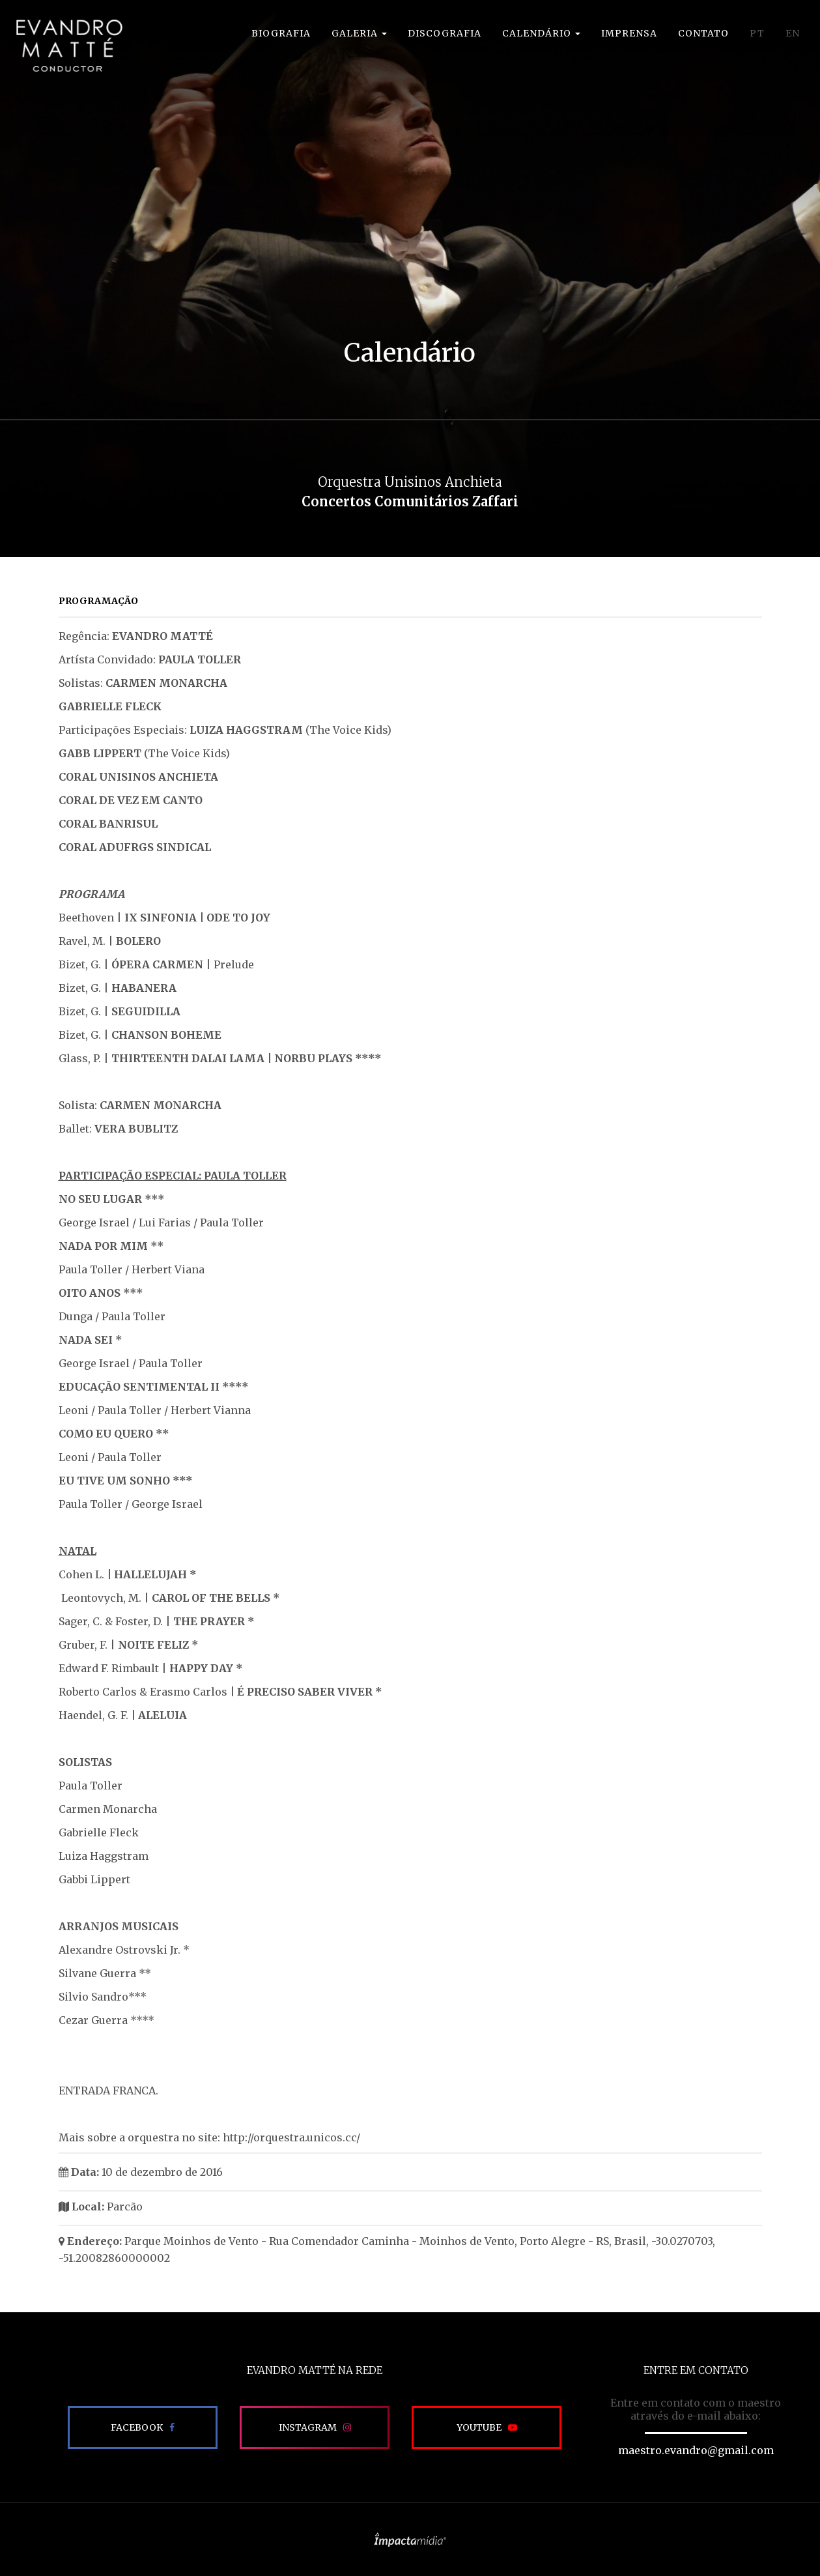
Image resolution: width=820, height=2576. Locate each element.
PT (757, 33)
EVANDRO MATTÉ (69, 46)
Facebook (137, 2427)
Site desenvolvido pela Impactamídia (410, 2539)
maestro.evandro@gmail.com (696, 2450)
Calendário (541, 33)
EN (792, 33)
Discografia (444, 33)
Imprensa (629, 33)
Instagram (308, 2427)
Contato (703, 33)
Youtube (479, 2427)
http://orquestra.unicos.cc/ (291, 2137)
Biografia (281, 33)
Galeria (359, 33)
